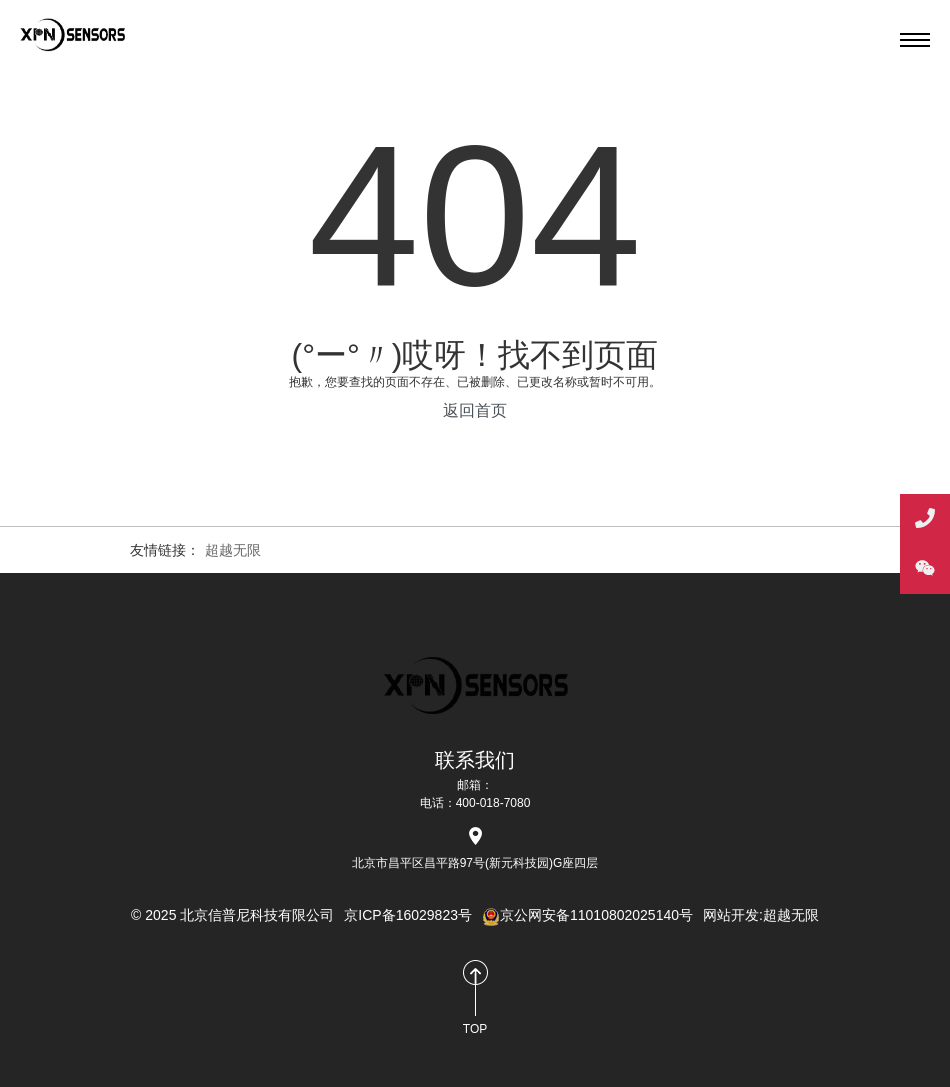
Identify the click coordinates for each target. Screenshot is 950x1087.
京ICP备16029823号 (408, 915)
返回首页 (475, 410)
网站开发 (731, 915)
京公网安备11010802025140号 (587, 915)
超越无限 (233, 550)
